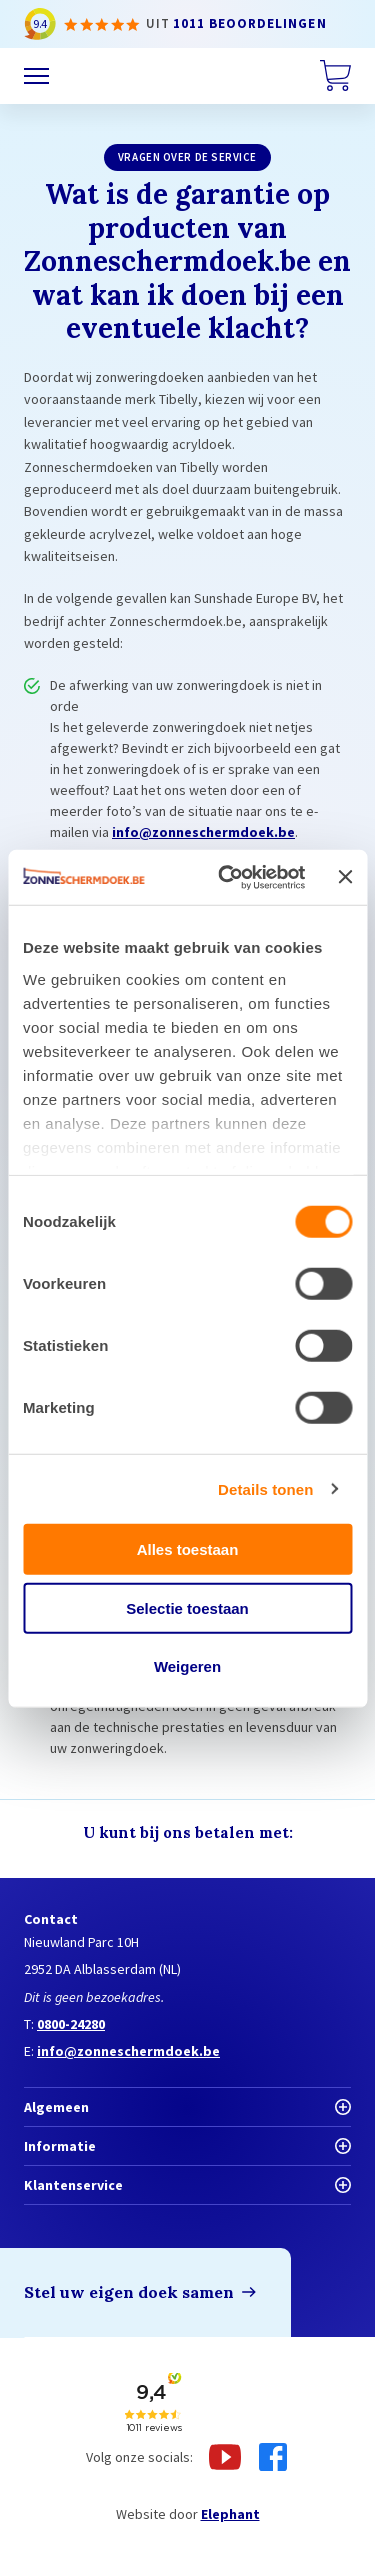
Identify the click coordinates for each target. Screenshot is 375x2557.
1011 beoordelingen (250, 23)
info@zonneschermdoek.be (203, 832)
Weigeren (187, 1666)
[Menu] (36, 76)
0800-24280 (71, 2024)
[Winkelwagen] (335, 76)
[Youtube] (225, 2457)
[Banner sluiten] (345, 877)
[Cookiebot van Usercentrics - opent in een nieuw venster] (227, 877)
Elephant (230, 2514)
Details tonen (265, 1488)
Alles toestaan (188, 1549)
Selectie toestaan (187, 1607)
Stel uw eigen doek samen (129, 2292)
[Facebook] (273, 2457)
